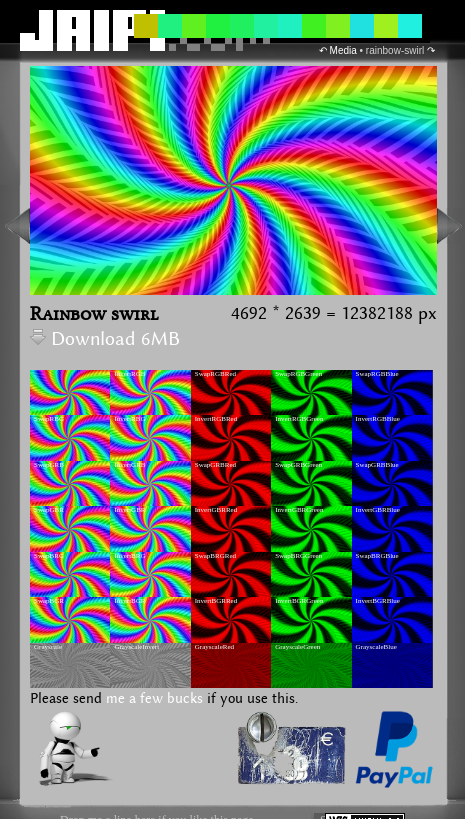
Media (343, 50)
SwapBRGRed (215, 556)
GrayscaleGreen (297, 647)
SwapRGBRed (215, 374)
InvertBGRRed (216, 601)
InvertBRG (129, 556)
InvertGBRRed (216, 510)
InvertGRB (129, 465)
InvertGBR (129, 510)
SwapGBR (49, 510)
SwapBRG (49, 556)
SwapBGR (49, 601)
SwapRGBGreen (298, 374)
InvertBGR (129, 601)
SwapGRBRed (215, 465)
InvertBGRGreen (299, 601)
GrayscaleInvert (136, 647)
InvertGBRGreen (299, 510)
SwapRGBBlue (377, 374)
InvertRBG (129, 419)
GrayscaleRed (214, 647)
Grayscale (48, 647)
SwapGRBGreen (298, 465)
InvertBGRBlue (378, 601)
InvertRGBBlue (378, 419)
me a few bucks (154, 699)
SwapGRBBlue (377, 465)
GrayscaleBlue (376, 647)
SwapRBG (49, 419)
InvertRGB (129, 374)
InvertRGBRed (216, 419)
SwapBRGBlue (377, 556)
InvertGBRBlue (378, 510)
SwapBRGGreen (298, 556)
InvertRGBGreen (299, 419)
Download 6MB (105, 339)
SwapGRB (49, 465)
